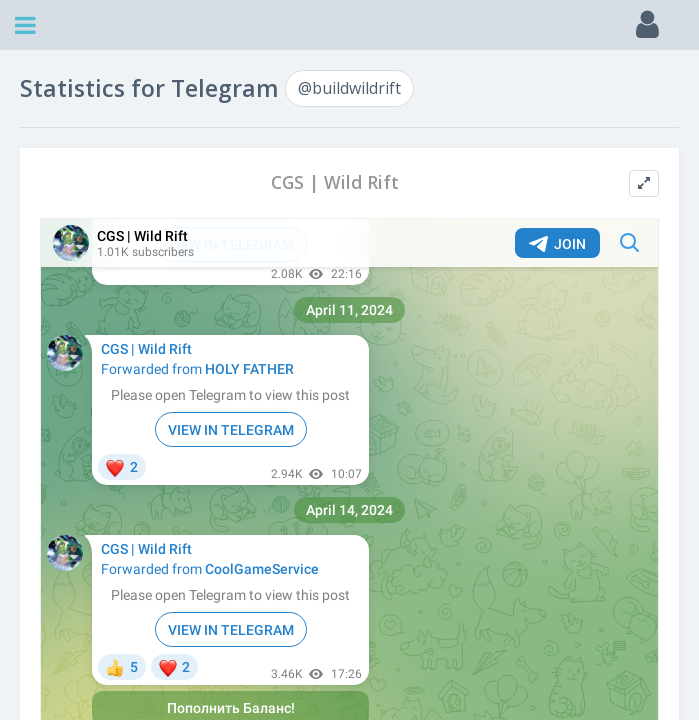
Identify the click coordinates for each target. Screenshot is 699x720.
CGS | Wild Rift (335, 182)
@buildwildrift (349, 88)
